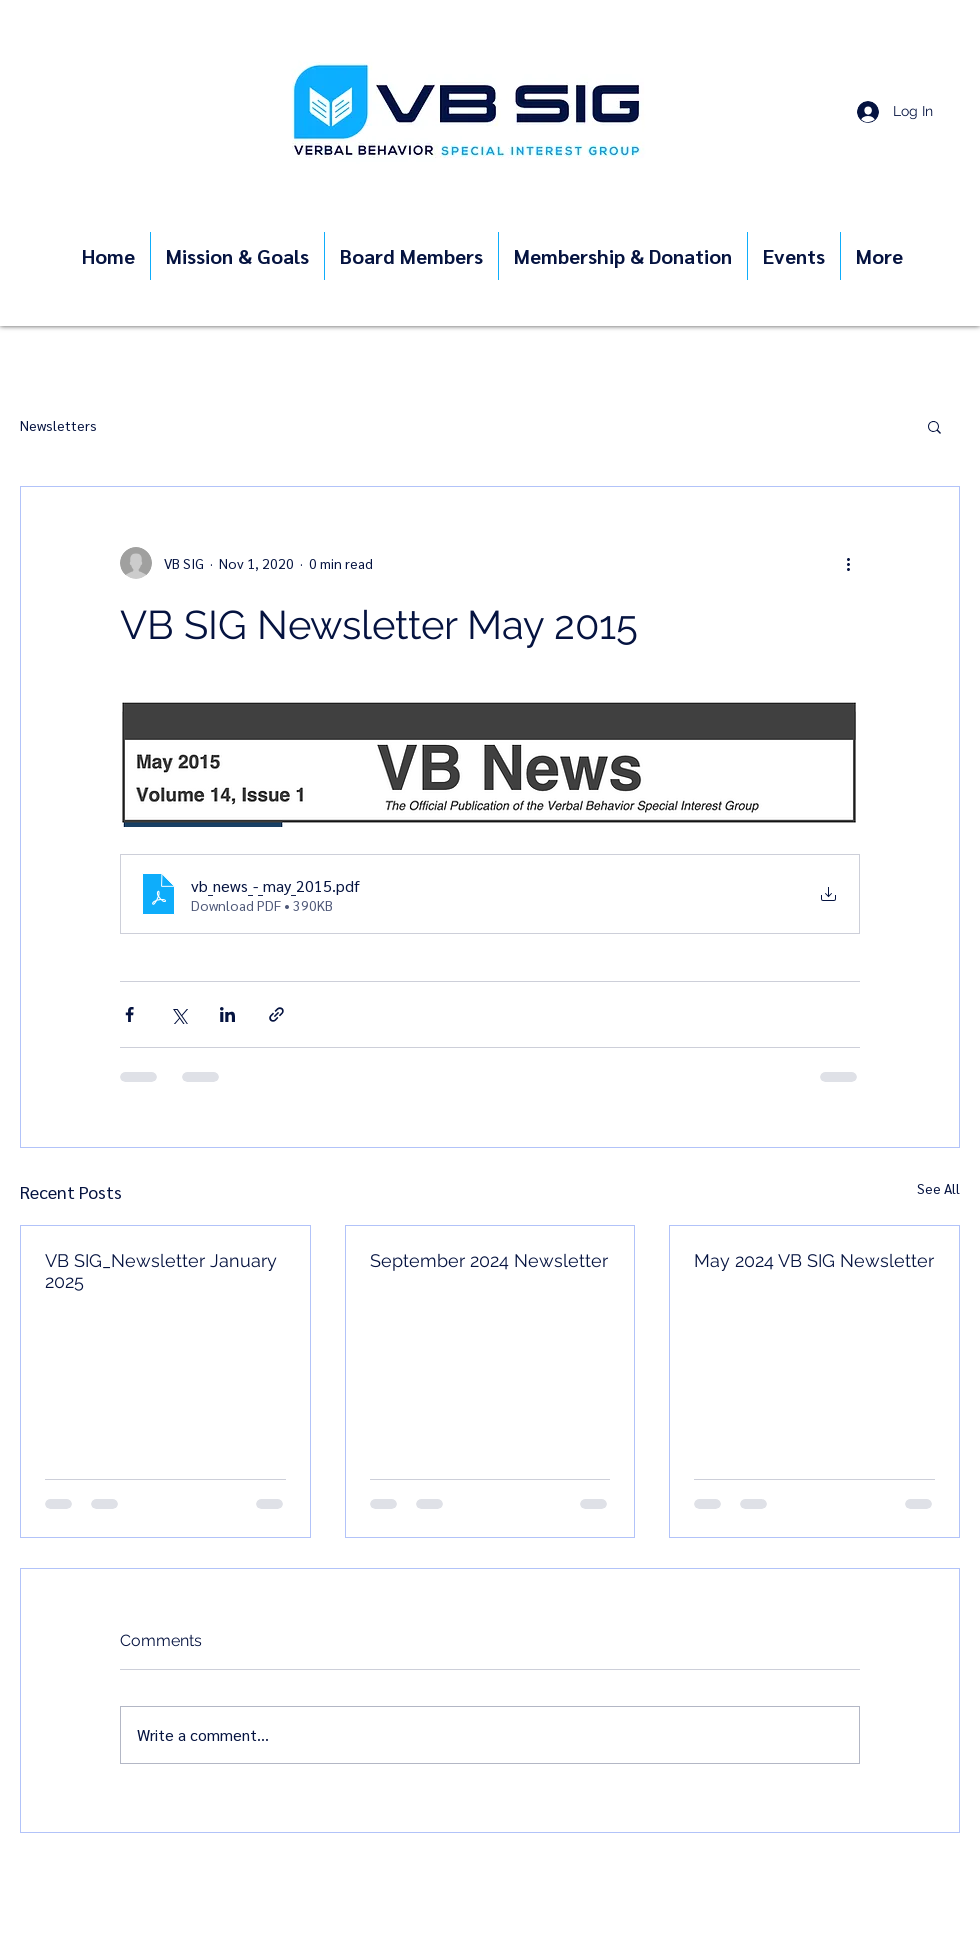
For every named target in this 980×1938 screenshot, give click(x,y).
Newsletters (58, 425)
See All (938, 1188)
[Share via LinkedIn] (227, 1014)
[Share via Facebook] (129, 1014)
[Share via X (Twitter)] (178, 1014)
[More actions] (848, 563)
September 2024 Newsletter (489, 1260)
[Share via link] (276, 1014)
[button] (934, 426)
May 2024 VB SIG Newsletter (814, 1260)
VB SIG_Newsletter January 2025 (161, 1271)
